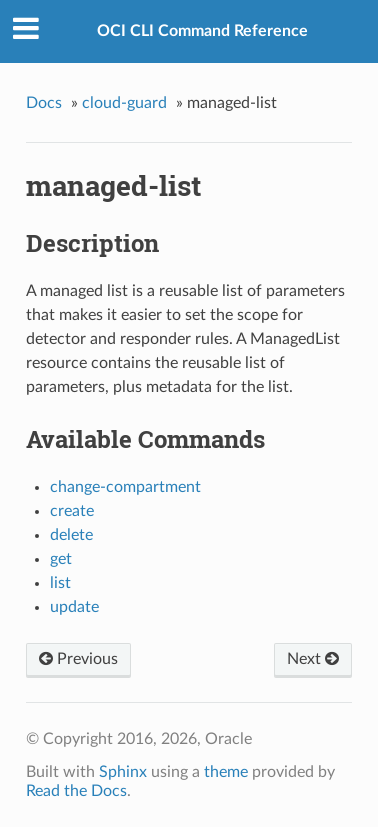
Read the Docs (76, 791)
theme (226, 772)
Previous (78, 659)
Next (313, 659)
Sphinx (123, 772)
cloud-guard (124, 103)
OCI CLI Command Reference (202, 31)
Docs (44, 103)
